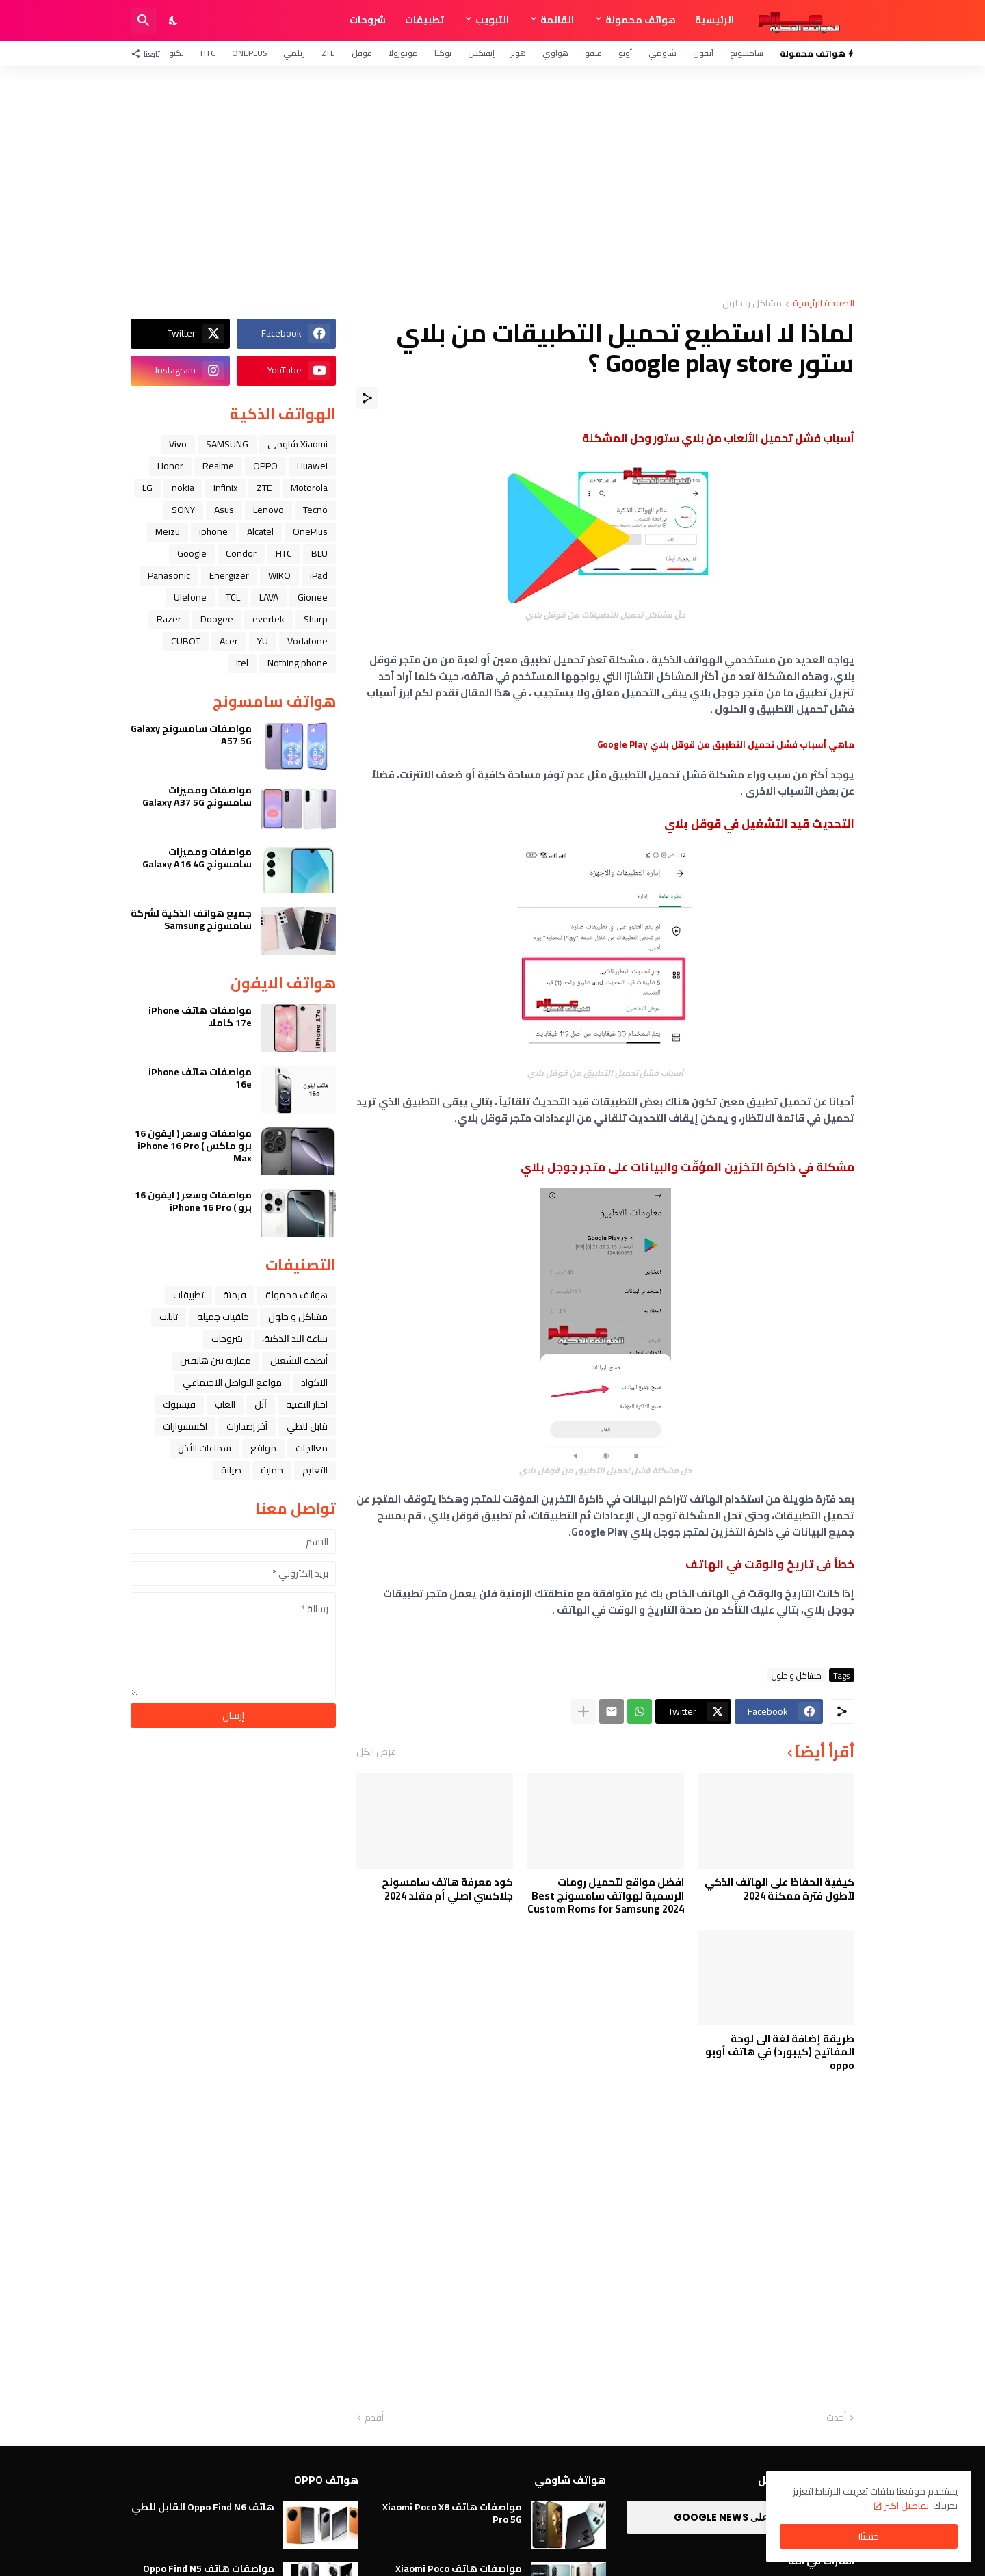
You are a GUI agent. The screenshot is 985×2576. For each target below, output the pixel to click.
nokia (183, 488)
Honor (170, 466)
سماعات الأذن (204, 1448)
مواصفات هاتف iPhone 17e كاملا (200, 1016)
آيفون (703, 53)
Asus (224, 509)
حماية (272, 1470)
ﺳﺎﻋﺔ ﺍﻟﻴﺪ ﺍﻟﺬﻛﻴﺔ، (295, 1339)
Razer (169, 619)
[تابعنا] (149, 53)
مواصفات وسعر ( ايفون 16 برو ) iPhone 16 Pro (193, 1201)
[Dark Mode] (173, 20)
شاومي (662, 53)
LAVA (268, 597)
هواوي (555, 53)
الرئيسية (714, 20)
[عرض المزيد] (583, 1711)
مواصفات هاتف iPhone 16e (200, 1078)
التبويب (492, 20)
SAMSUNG (227, 444)
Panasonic (169, 575)
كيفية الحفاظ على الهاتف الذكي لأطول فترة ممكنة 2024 (779, 1889)
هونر (518, 53)
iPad (319, 575)
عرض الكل (376, 1752)
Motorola (309, 488)
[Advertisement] (492, 182)
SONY (183, 509)
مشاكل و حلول (752, 304)
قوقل (362, 53)
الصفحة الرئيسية (823, 304)
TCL (233, 597)
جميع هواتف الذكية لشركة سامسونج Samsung (191, 919)
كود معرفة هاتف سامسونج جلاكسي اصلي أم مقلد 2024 (447, 1889)
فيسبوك (179, 1404)
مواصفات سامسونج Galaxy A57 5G (191, 734)
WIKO (279, 575)
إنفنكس (481, 53)
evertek (268, 619)
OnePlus (249, 53)
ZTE (328, 53)
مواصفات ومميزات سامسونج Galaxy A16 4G (197, 857)
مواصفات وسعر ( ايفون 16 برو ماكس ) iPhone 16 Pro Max (193, 1146)
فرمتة (234, 1295)
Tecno (315, 509)
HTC (207, 53)
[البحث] (144, 21)
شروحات (368, 20)
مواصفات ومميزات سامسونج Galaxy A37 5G (197, 796)
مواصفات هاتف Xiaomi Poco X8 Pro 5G (452, 2513)
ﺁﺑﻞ (260, 1404)
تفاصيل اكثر (906, 2505)
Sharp (316, 619)
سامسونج (746, 53)
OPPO (265, 466)
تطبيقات (424, 20)
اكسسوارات (185, 1426)
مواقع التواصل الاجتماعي (232, 1382)
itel (242, 663)
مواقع (263, 1448)
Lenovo (268, 509)
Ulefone (190, 597)
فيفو (593, 53)
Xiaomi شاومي (297, 444)
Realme (218, 466)
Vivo (178, 444)
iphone (213, 531)
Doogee (216, 619)
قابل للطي (307, 1426)
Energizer (229, 575)
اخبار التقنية (307, 1404)
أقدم (374, 2418)
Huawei (312, 466)
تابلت (168, 1317)
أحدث (836, 2418)
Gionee (313, 597)
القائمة (557, 20)
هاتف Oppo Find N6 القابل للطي (202, 2507)
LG (147, 488)
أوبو (625, 53)
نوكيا (442, 53)
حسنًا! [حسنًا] (868, 2536)
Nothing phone (297, 663)
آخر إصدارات (246, 1426)
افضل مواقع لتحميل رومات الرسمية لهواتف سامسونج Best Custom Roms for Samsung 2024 (605, 1896)
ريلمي (294, 53)
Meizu (167, 531)
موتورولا (403, 53)
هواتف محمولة (640, 20)
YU (262, 641)
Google (192, 553)
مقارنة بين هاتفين (215, 1360)
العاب (225, 1404)
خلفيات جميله (223, 1317)
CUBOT (185, 641)
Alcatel (260, 531)
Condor (241, 553)
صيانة (231, 1470)
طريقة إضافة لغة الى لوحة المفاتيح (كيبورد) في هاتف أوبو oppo (779, 2052)
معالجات (312, 1448)
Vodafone (307, 641)
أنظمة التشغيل (299, 1360)
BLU (319, 553)
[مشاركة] (367, 398)
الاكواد (314, 1382)
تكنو (176, 53)
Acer (229, 641)
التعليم (315, 1470)
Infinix (225, 488)
